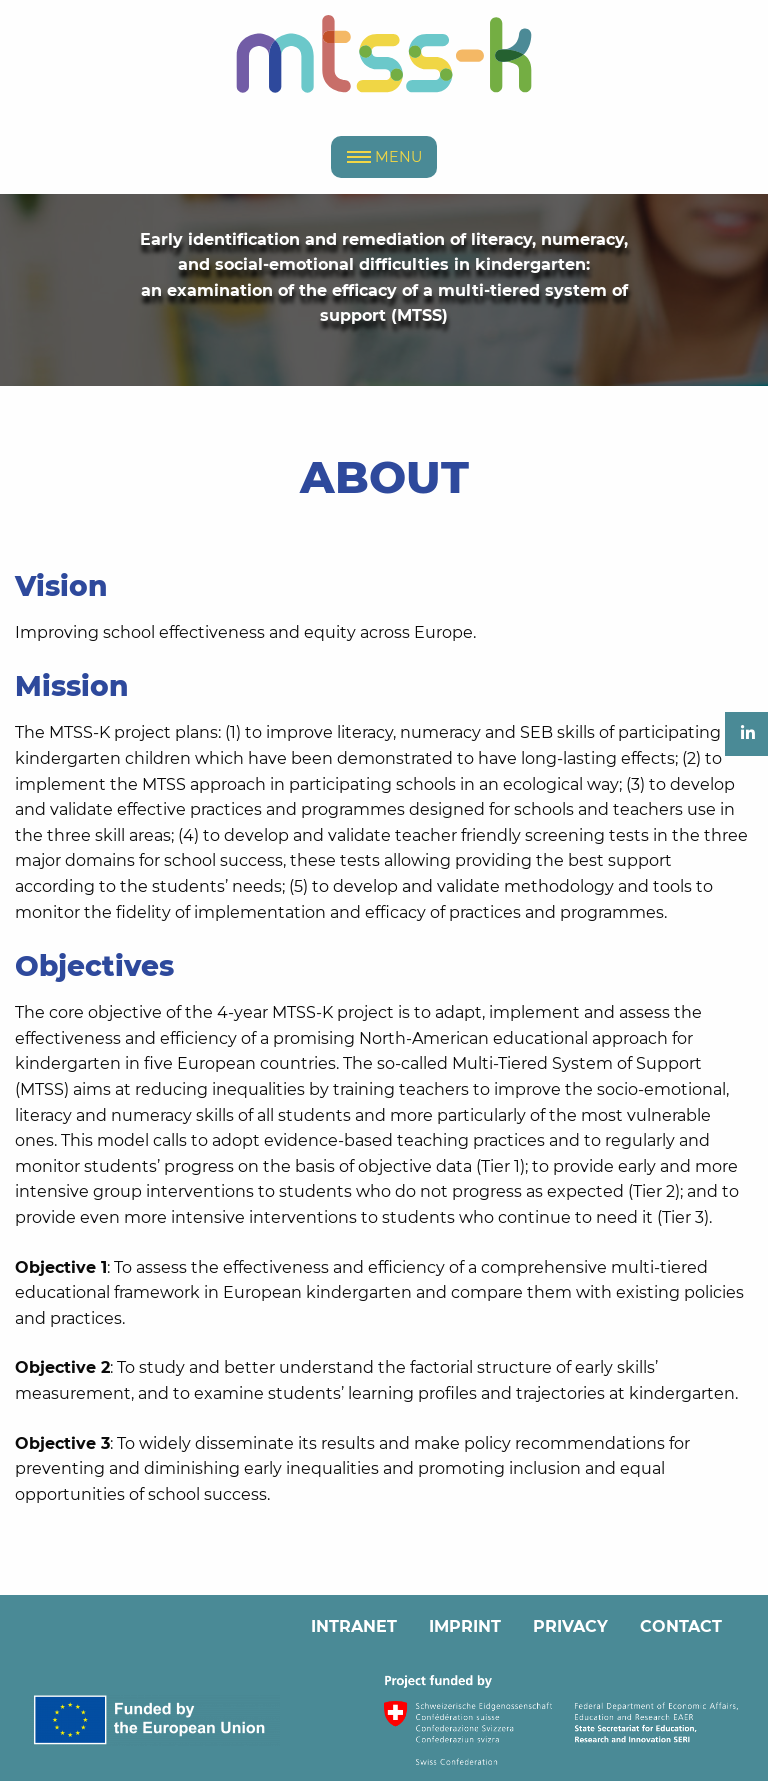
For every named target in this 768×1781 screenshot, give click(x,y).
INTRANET (354, 1626)
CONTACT (681, 1626)
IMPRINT (465, 1626)
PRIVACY (570, 1626)
